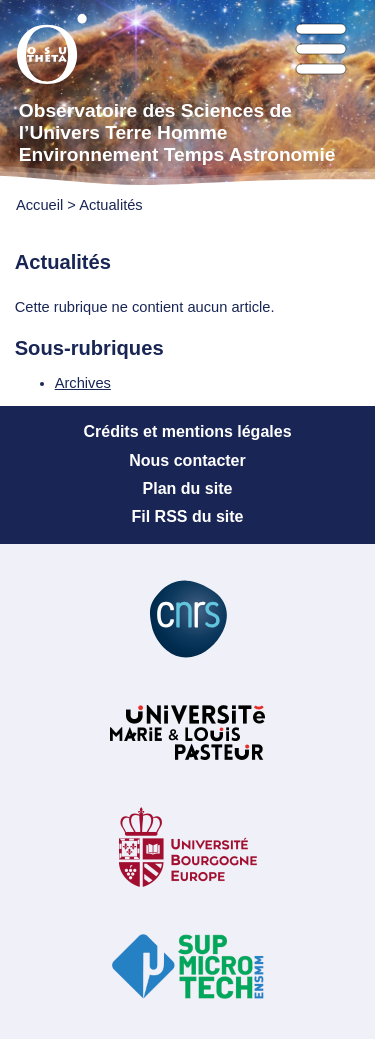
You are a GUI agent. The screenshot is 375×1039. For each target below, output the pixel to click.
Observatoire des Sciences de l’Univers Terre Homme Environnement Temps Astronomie (177, 132)
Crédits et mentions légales (187, 431)
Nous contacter (187, 460)
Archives (83, 383)
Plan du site (188, 488)
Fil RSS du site (187, 516)
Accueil (39, 205)
